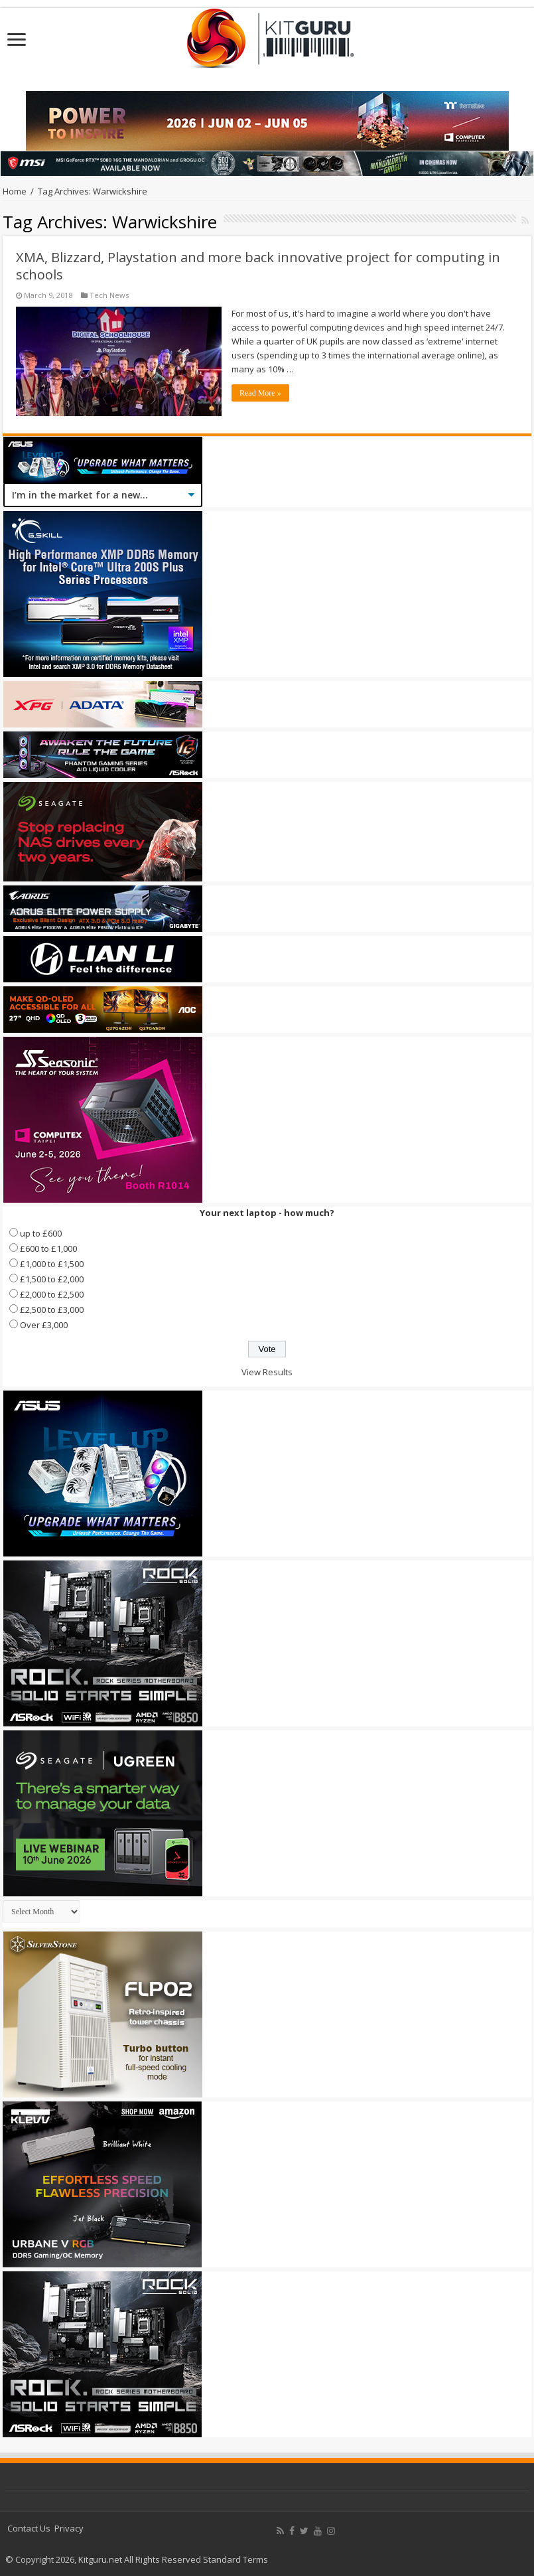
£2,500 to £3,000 (52, 1310)
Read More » (260, 393)
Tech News (109, 295)
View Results (267, 1372)
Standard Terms (235, 2559)
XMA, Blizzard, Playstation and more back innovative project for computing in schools (258, 265)
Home (15, 191)
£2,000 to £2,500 (52, 1294)
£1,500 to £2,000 (52, 1279)
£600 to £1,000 (48, 1248)
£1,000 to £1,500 (52, 1264)
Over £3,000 (44, 1325)
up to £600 (41, 1233)
